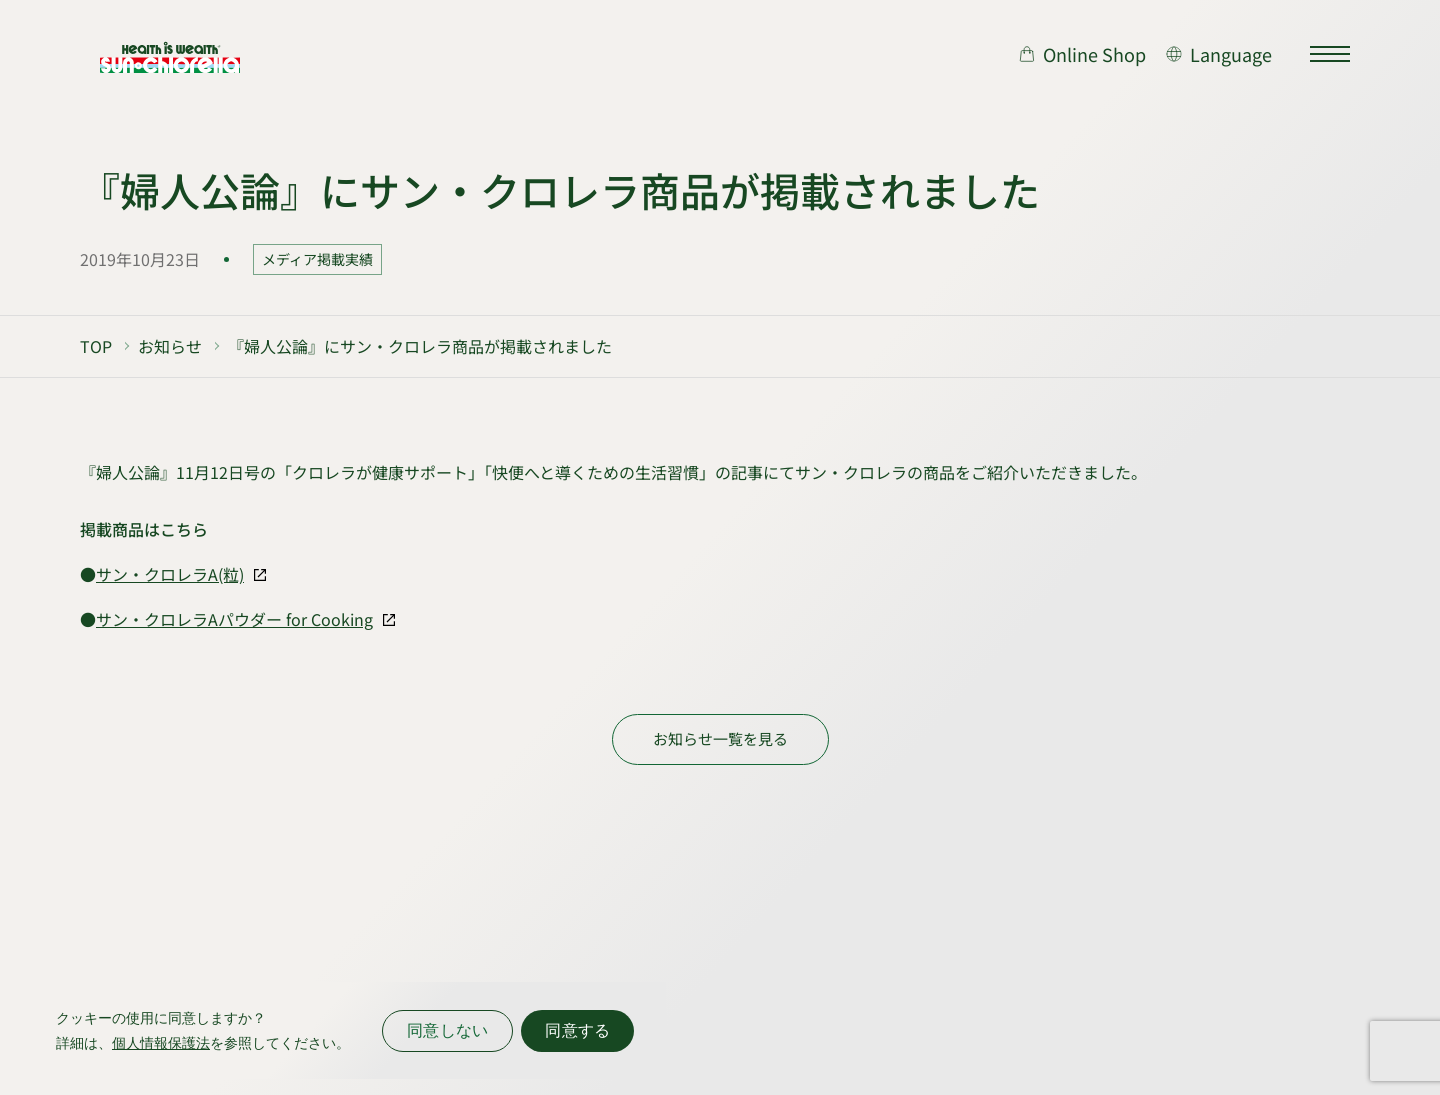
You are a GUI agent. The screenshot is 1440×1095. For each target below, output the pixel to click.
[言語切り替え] (1219, 54)
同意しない (447, 1030)
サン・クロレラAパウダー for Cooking (234, 619)
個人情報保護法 (161, 1043)
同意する (577, 1030)
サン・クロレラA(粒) (170, 574)
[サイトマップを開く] (1330, 54)
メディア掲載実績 (317, 259)
